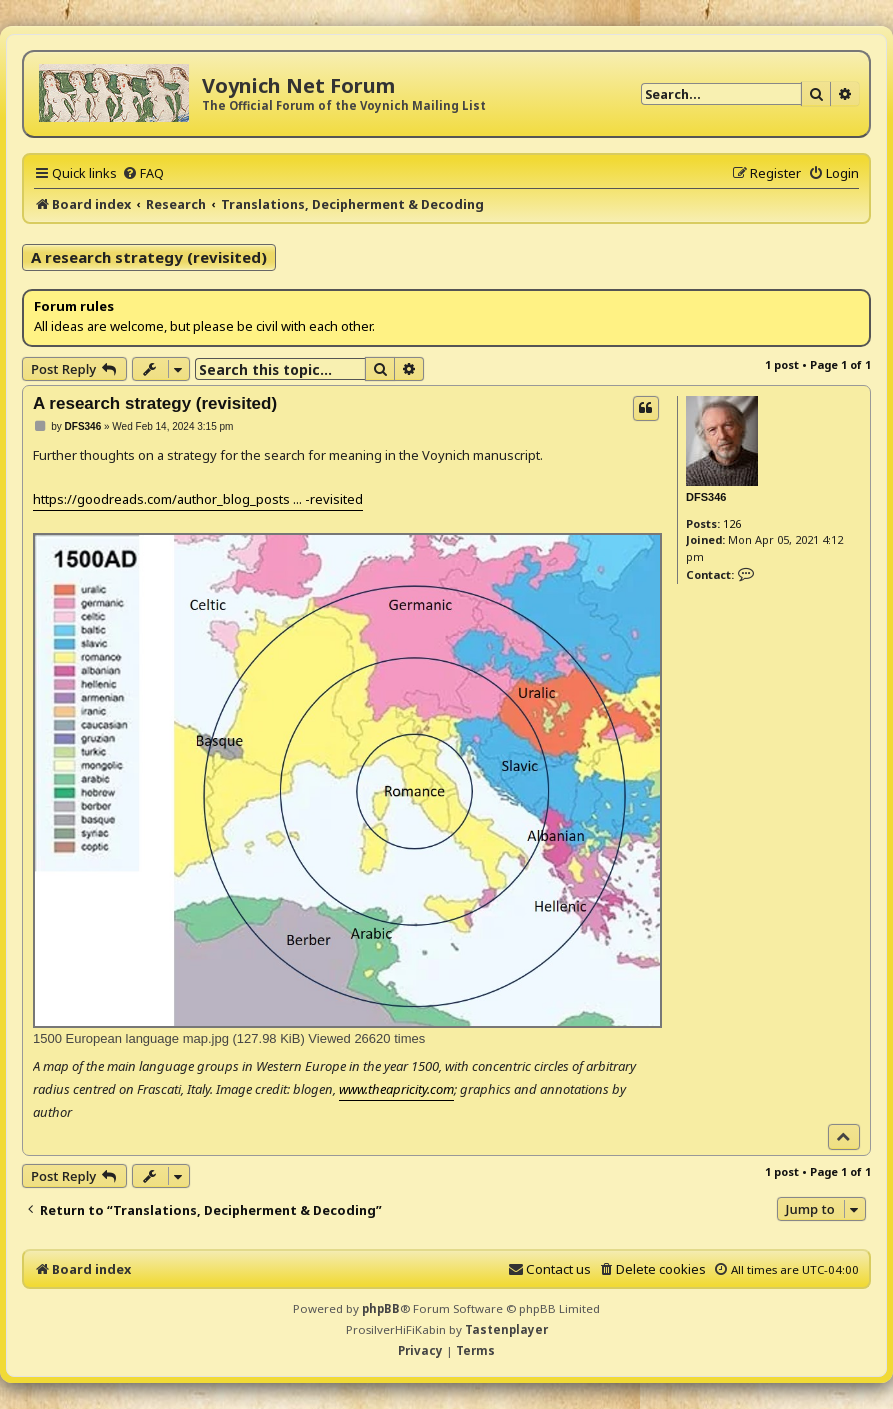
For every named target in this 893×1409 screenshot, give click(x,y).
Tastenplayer (506, 1329)
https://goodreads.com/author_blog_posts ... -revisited (198, 499)
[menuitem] (143, 173)
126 (732, 523)
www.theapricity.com (396, 1089)
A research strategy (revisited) (149, 257)
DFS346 (706, 497)
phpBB (381, 1308)
